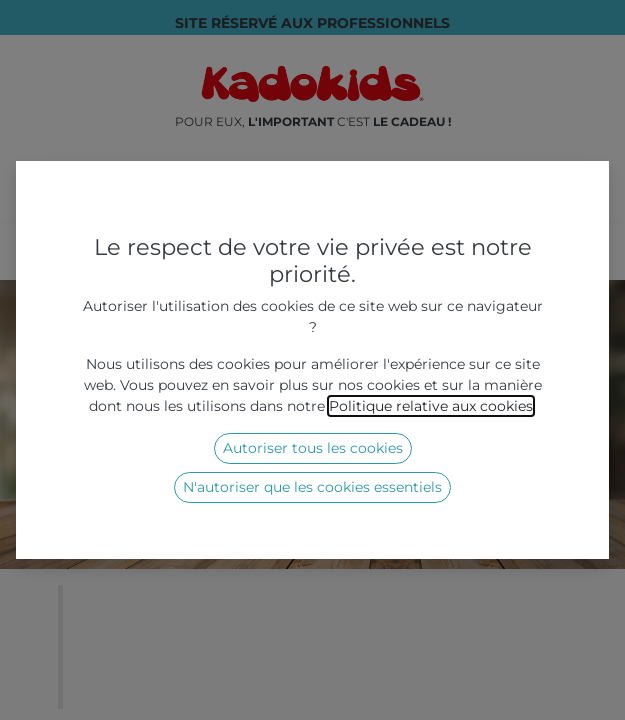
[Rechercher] (545, 205)
